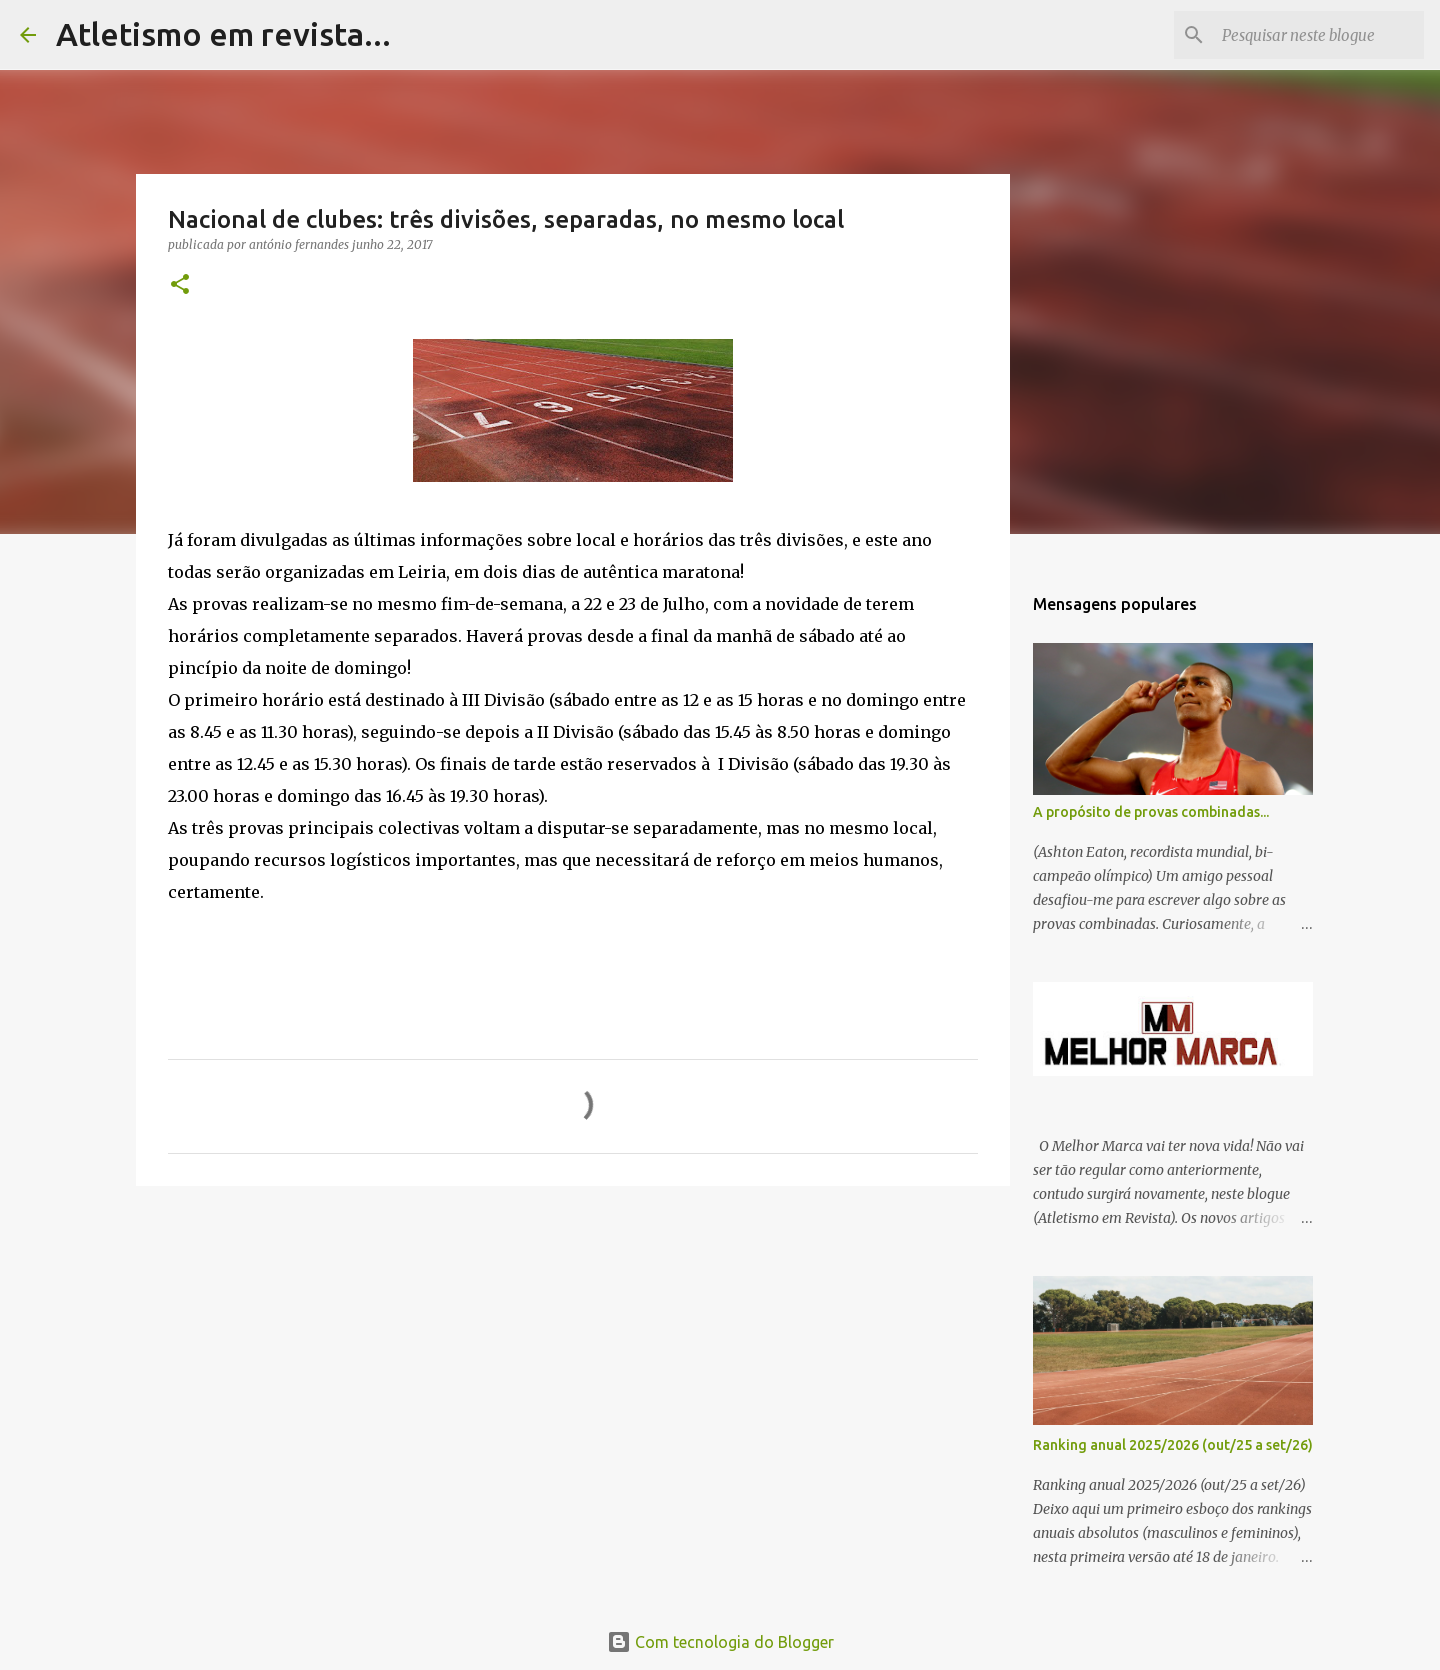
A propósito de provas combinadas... (1151, 812)
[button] (180, 285)
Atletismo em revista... (223, 34)
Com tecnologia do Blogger (720, 1642)
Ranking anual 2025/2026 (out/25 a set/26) (1173, 1445)
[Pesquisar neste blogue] (1319, 35)
